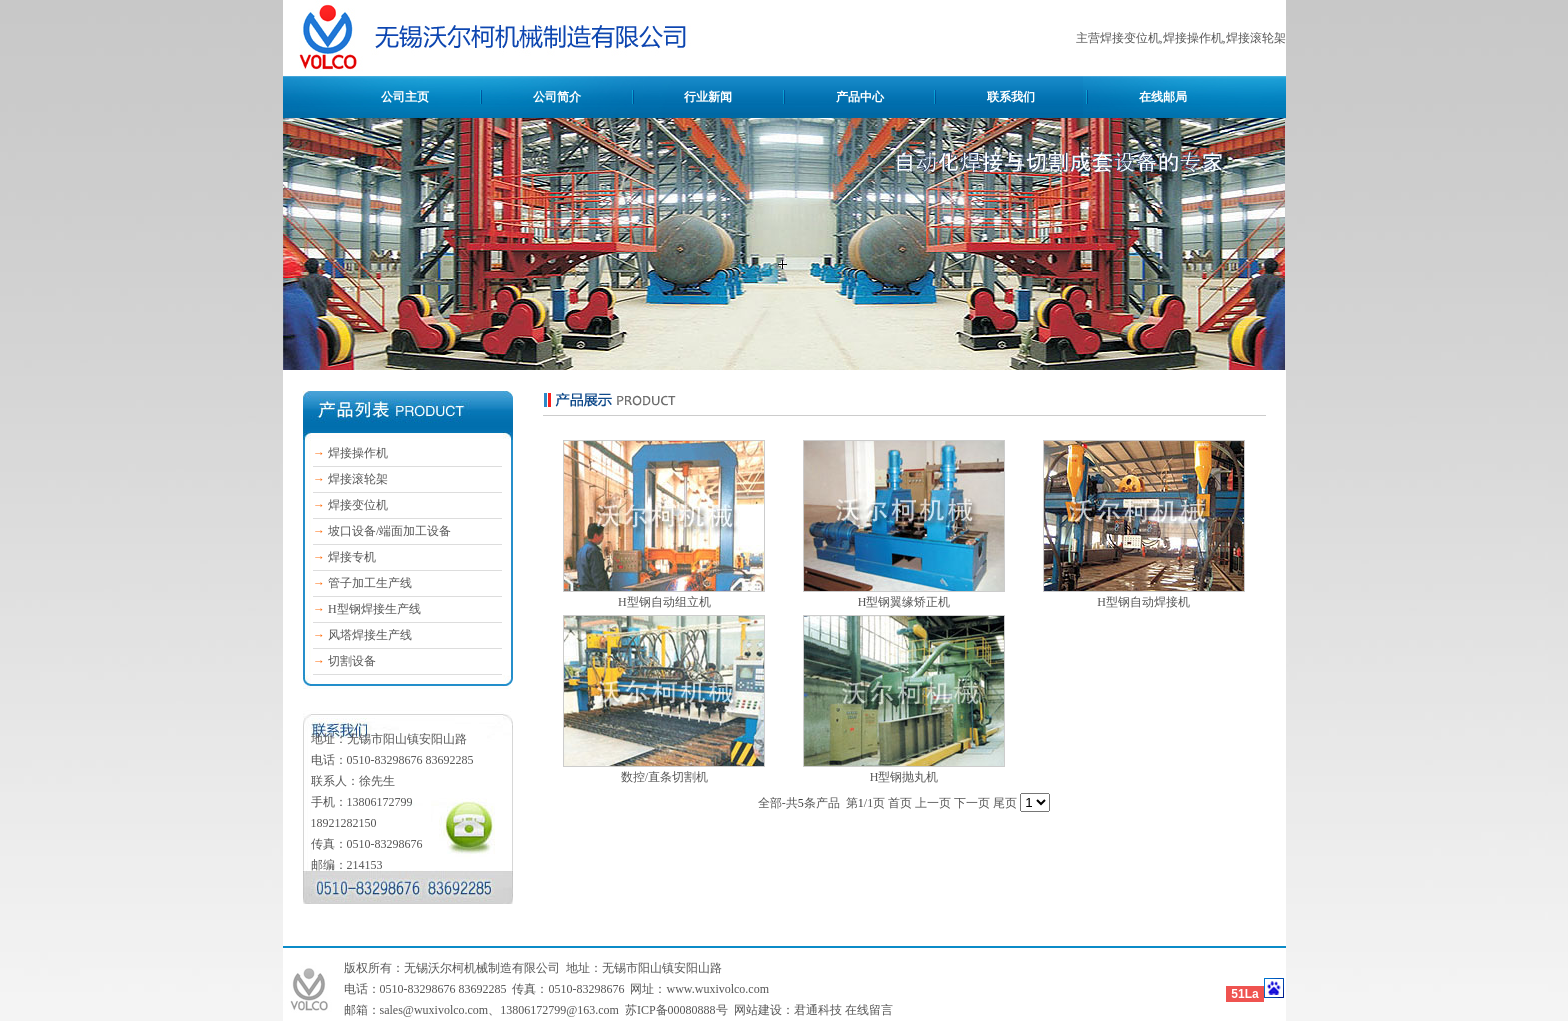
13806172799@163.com (559, 1010)
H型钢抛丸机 (904, 777)
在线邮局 (1163, 97)
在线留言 (869, 1010)
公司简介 (557, 97)
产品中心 (860, 97)
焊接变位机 (358, 505)
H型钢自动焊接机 (1143, 602)
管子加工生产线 (370, 583)
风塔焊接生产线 (370, 635)
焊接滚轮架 (358, 479)
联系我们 (1011, 97)
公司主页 (405, 97)
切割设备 (352, 661)
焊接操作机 (358, 453)
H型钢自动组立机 (664, 602)
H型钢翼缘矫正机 (904, 602)
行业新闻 (708, 97)
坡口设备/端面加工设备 (389, 531)
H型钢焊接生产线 (374, 609)
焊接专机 (352, 557)
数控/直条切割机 (664, 777)
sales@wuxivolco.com (434, 1010)
